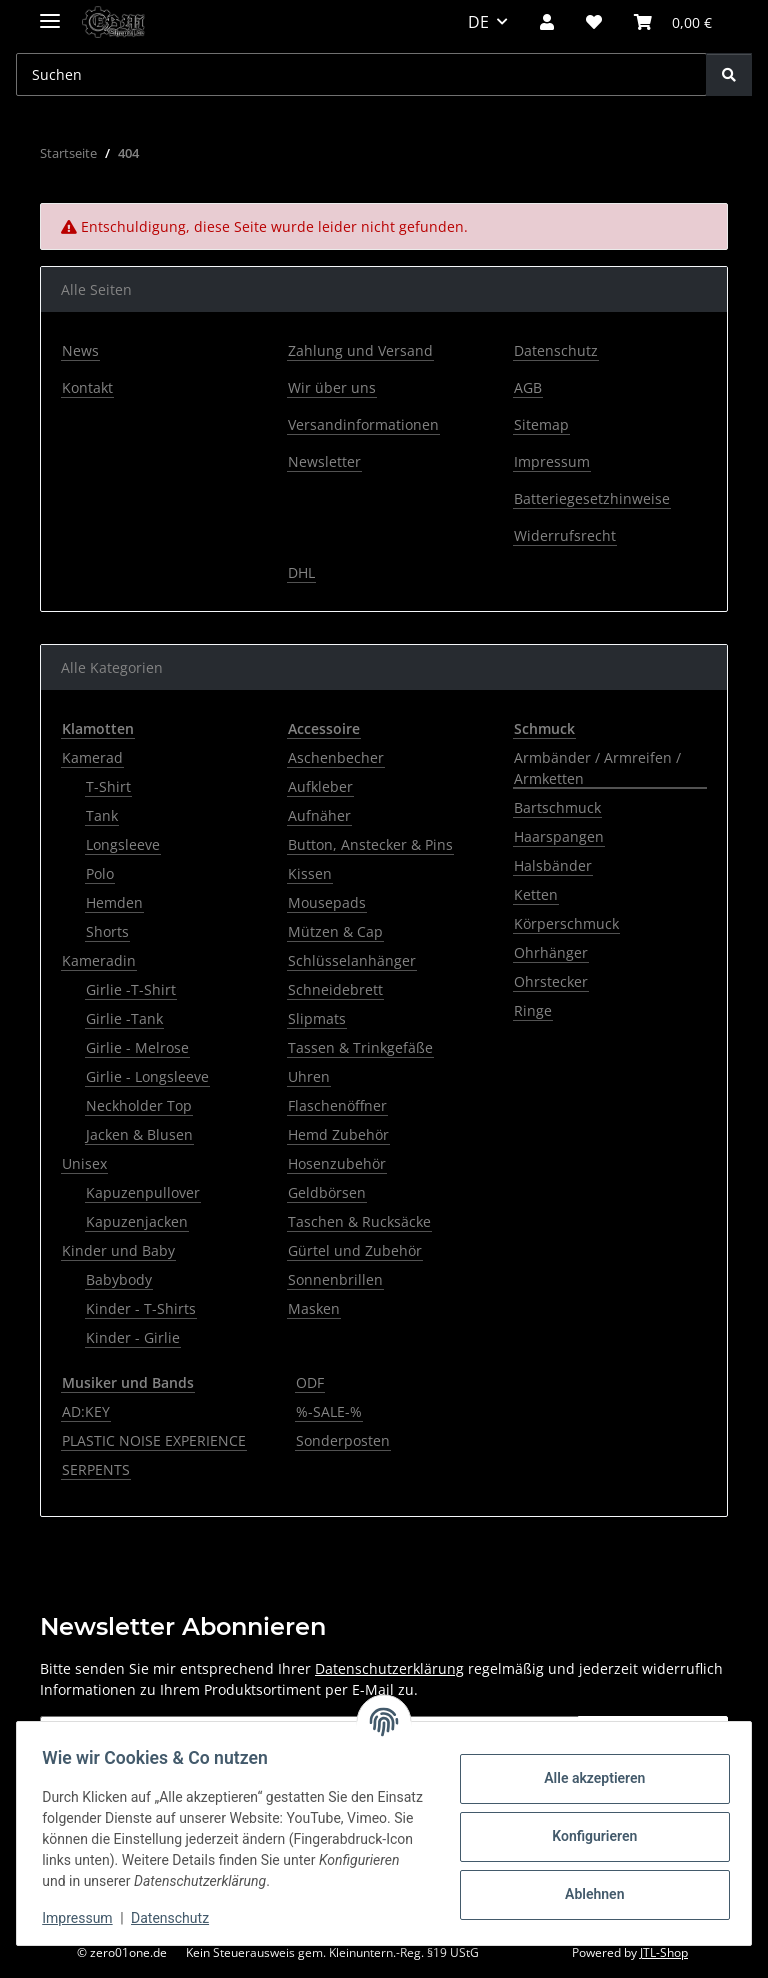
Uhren (309, 1076)
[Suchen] (729, 74)
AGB (528, 387)
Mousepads (327, 902)
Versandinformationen (363, 424)
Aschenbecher (336, 757)
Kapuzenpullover (143, 1192)
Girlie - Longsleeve (147, 1076)
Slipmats (317, 1018)
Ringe (533, 1010)
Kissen (310, 873)
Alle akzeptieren (587, 1778)
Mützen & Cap (335, 931)
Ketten (536, 894)
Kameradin (99, 960)
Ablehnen (587, 1894)
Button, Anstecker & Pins (370, 844)
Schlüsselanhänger (352, 960)
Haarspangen (559, 836)
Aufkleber (320, 786)
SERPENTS (96, 1469)
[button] (547, 22)
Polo (100, 873)
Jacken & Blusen (139, 1134)
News (80, 350)
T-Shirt (108, 786)
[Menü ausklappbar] (50, 12)
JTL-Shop (664, 1952)
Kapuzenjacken (137, 1221)
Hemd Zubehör (338, 1134)
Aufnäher (319, 815)
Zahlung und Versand (360, 350)
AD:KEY (86, 1411)
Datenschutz (177, 1918)
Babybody (119, 1279)
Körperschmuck (566, 923)
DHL (301, 572)
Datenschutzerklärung (389, 1668)
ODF (310, 1382)
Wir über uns (332, 387)
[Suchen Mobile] (361, 74)
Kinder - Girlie (133, 1337)
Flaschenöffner (337, 1105)
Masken (314, 1308)
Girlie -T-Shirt (131, 989)
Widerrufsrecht (565, 535)
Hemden (114, 902)
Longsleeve (123, 844)
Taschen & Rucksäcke (359, 1221)
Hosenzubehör (337, 1163)
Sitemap (541, 424)
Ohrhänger (551, 952)
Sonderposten (343, 1440)
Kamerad (92, 757)
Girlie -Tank (124, 1018)
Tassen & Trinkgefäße (360, 1047)
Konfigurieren (587, 1836)
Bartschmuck (557, 807)
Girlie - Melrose (137, 1047)
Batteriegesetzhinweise (592, 498)
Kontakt (87, 387)
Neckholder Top (139, 1105)
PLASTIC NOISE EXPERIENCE (154, 1440)
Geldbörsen (327, 1192)
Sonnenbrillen (335, 1279)
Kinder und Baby (118, 1250)
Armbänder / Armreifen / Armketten (597, 768)
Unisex (84, 1163)
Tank (102, 815)
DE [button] (478, 22)
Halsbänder (553, 865)
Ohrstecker (551, 981)
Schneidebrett (335, 989)
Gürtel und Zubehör (355, 1250)
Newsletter (324, 461)
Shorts (107, 931)
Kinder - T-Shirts (141, 1308)
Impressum (84, 1918)
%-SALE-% (329, 1411)
